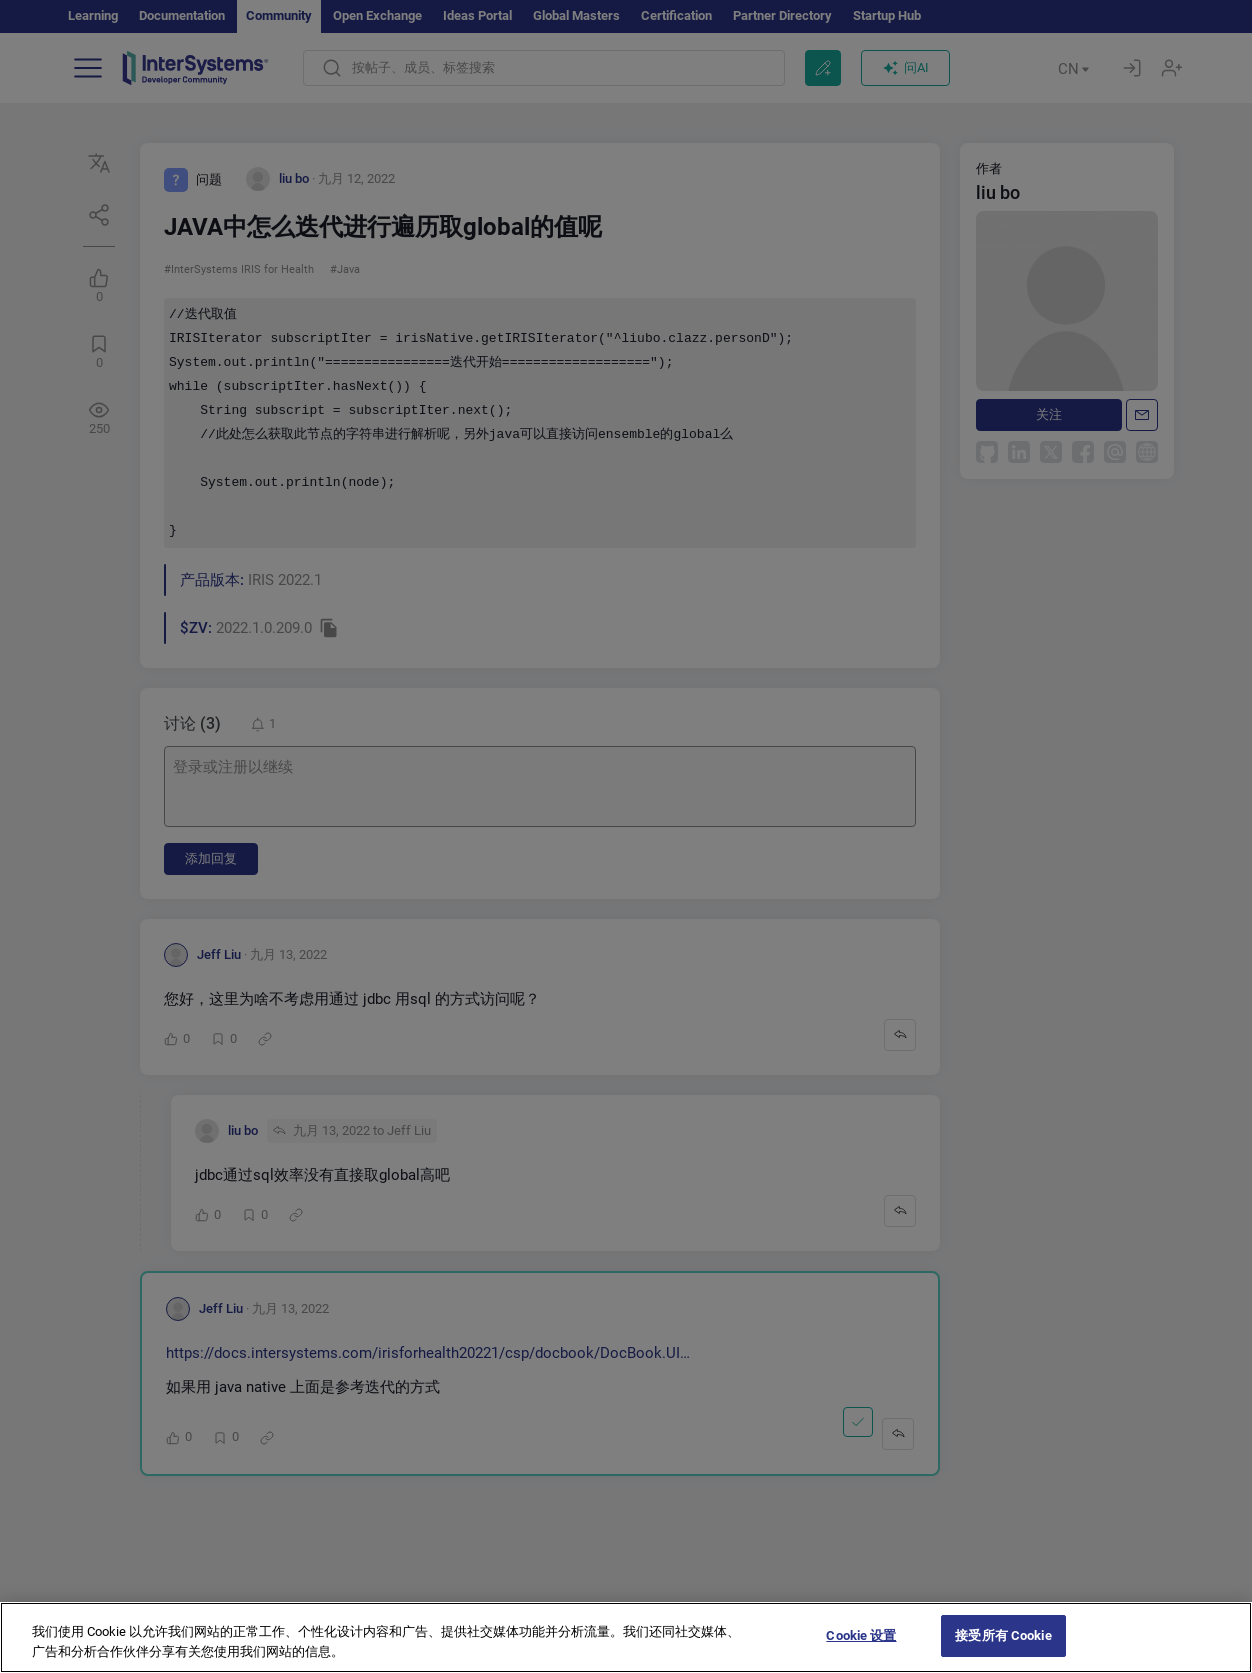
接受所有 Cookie (1003, 1646)
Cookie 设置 (861, 1646)
